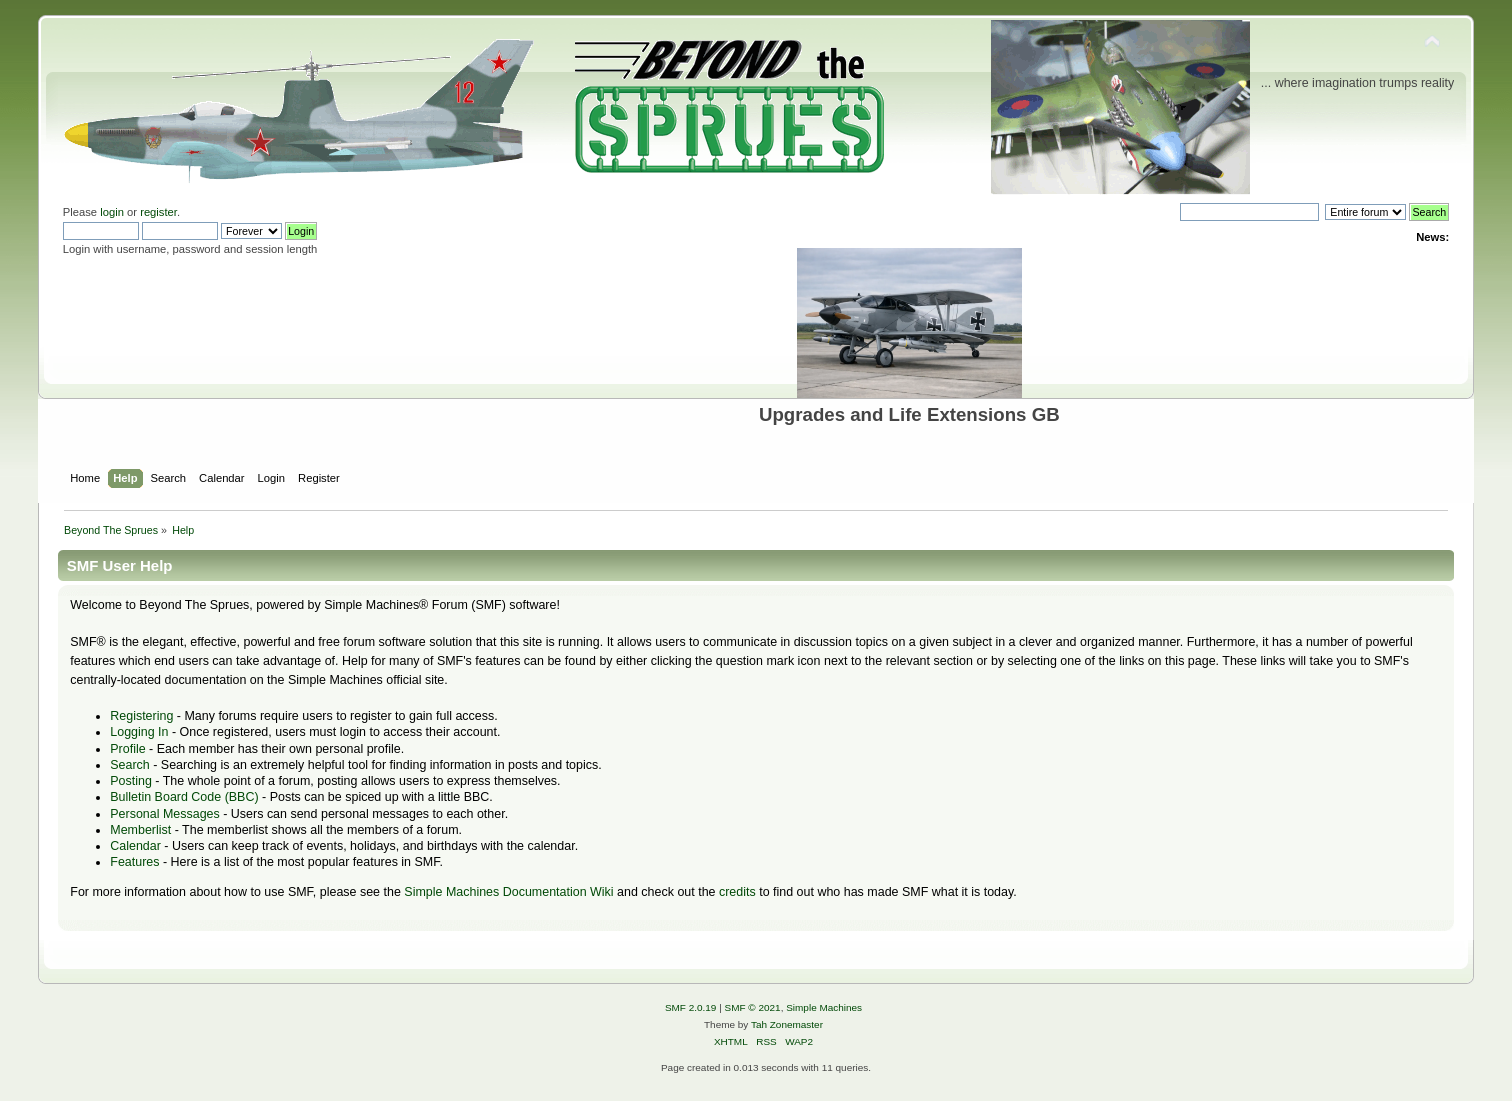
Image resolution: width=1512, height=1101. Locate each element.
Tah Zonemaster (787, 1024)
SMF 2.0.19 (691, 1007)
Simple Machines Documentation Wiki (508, 892)
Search (130, 765)
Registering (141, 716)
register (158, 212)
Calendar (135, 846)
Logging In (139, 732)
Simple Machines (824, 1007)
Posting (131, 781)
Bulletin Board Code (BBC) (184, 797)
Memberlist (140, 830)
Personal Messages (165, 814)
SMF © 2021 (753, 1007)
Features (134, 862)
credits (737, 892)
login (112, 212)
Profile (127, 749)
